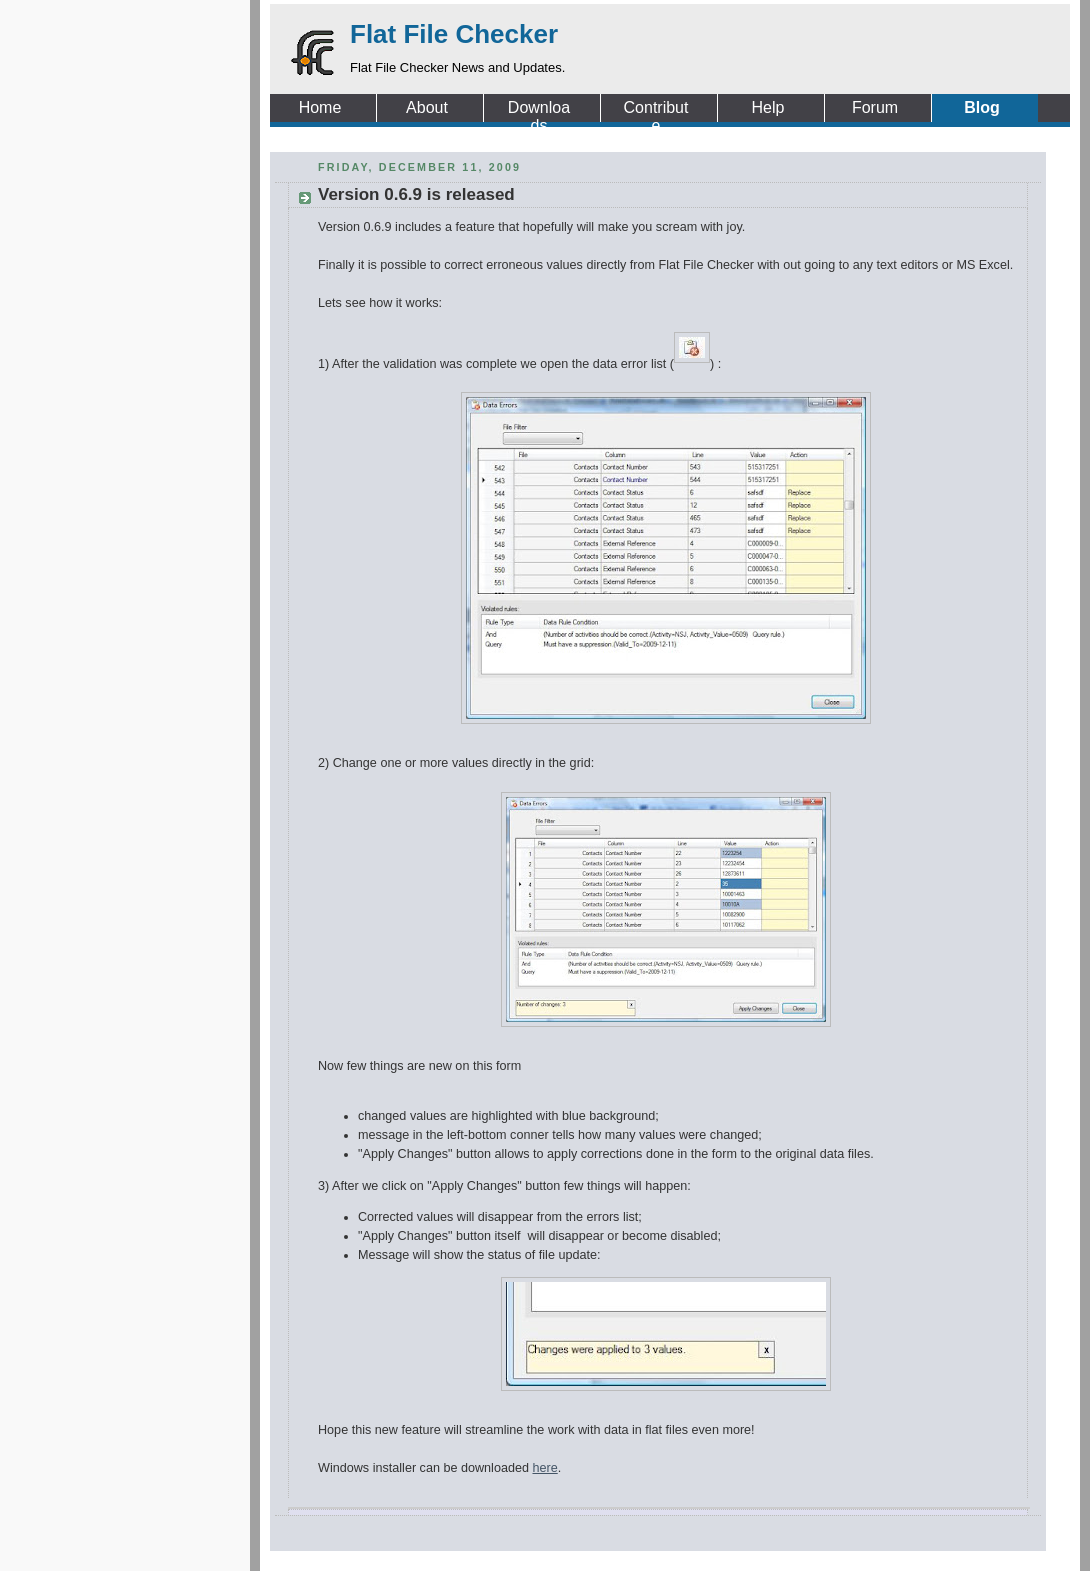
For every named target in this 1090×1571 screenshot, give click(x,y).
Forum (875, 107)
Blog (982, 107)
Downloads (539, 108)
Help (768, 107)
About (427, 107)
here (544, 1468)
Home (320, 107)
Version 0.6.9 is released (416, 194)
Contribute (656, 108)
